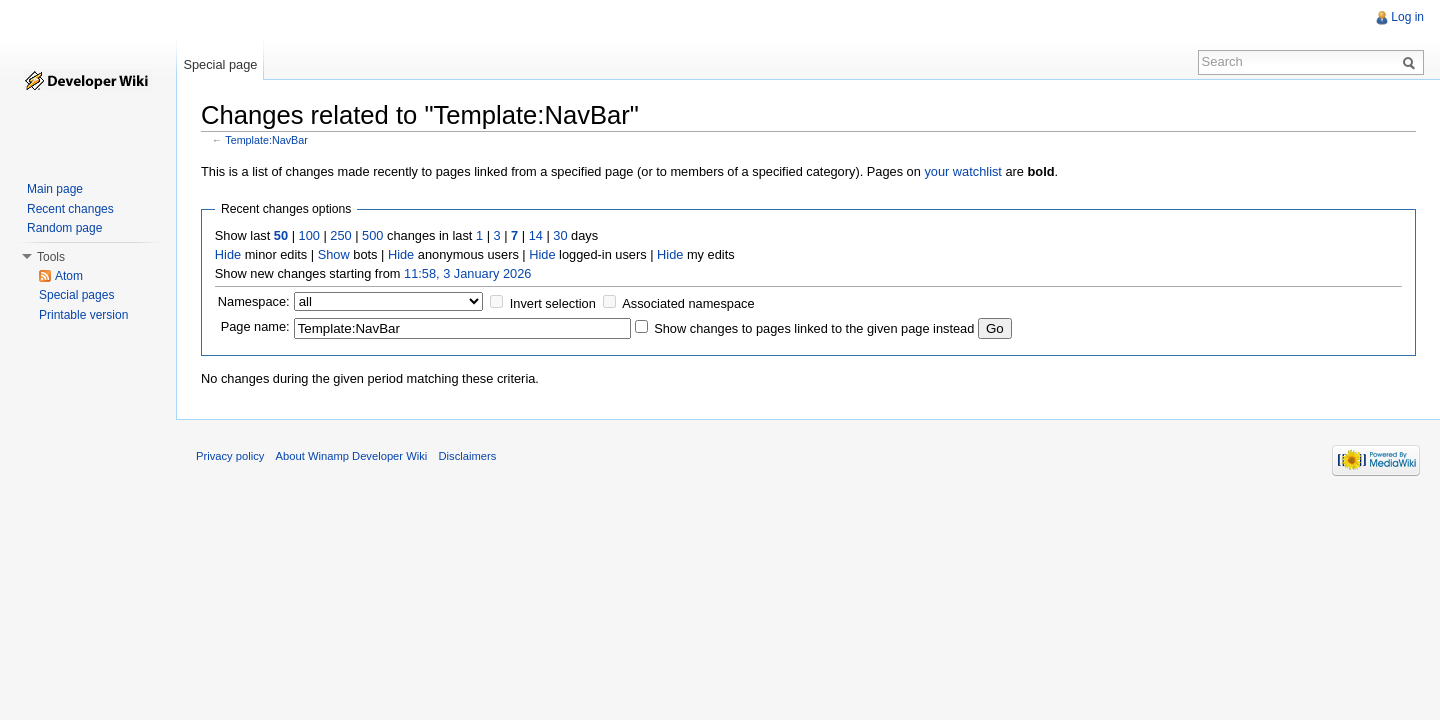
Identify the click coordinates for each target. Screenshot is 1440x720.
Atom (69, 276)
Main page (55, 189)
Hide (228, 254)
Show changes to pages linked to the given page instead (814, 328)
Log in (1407, 17)
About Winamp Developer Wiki (352, 456)
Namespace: (254, 301)
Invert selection (553, 303)
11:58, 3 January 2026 (467, 273)
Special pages (76, 295)
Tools (51, 257)
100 (309, 235)
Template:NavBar (266, 140)
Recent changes (70, 209)
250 (340, 235)
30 (560, 235)
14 (536, 235)
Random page (64, 228)
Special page (220, 64)
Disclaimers (467, 456)
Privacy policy (230, 456)
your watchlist (963, 171)
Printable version (83, 315)
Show (334, 254)
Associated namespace (688, 303)
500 (372, 235)
